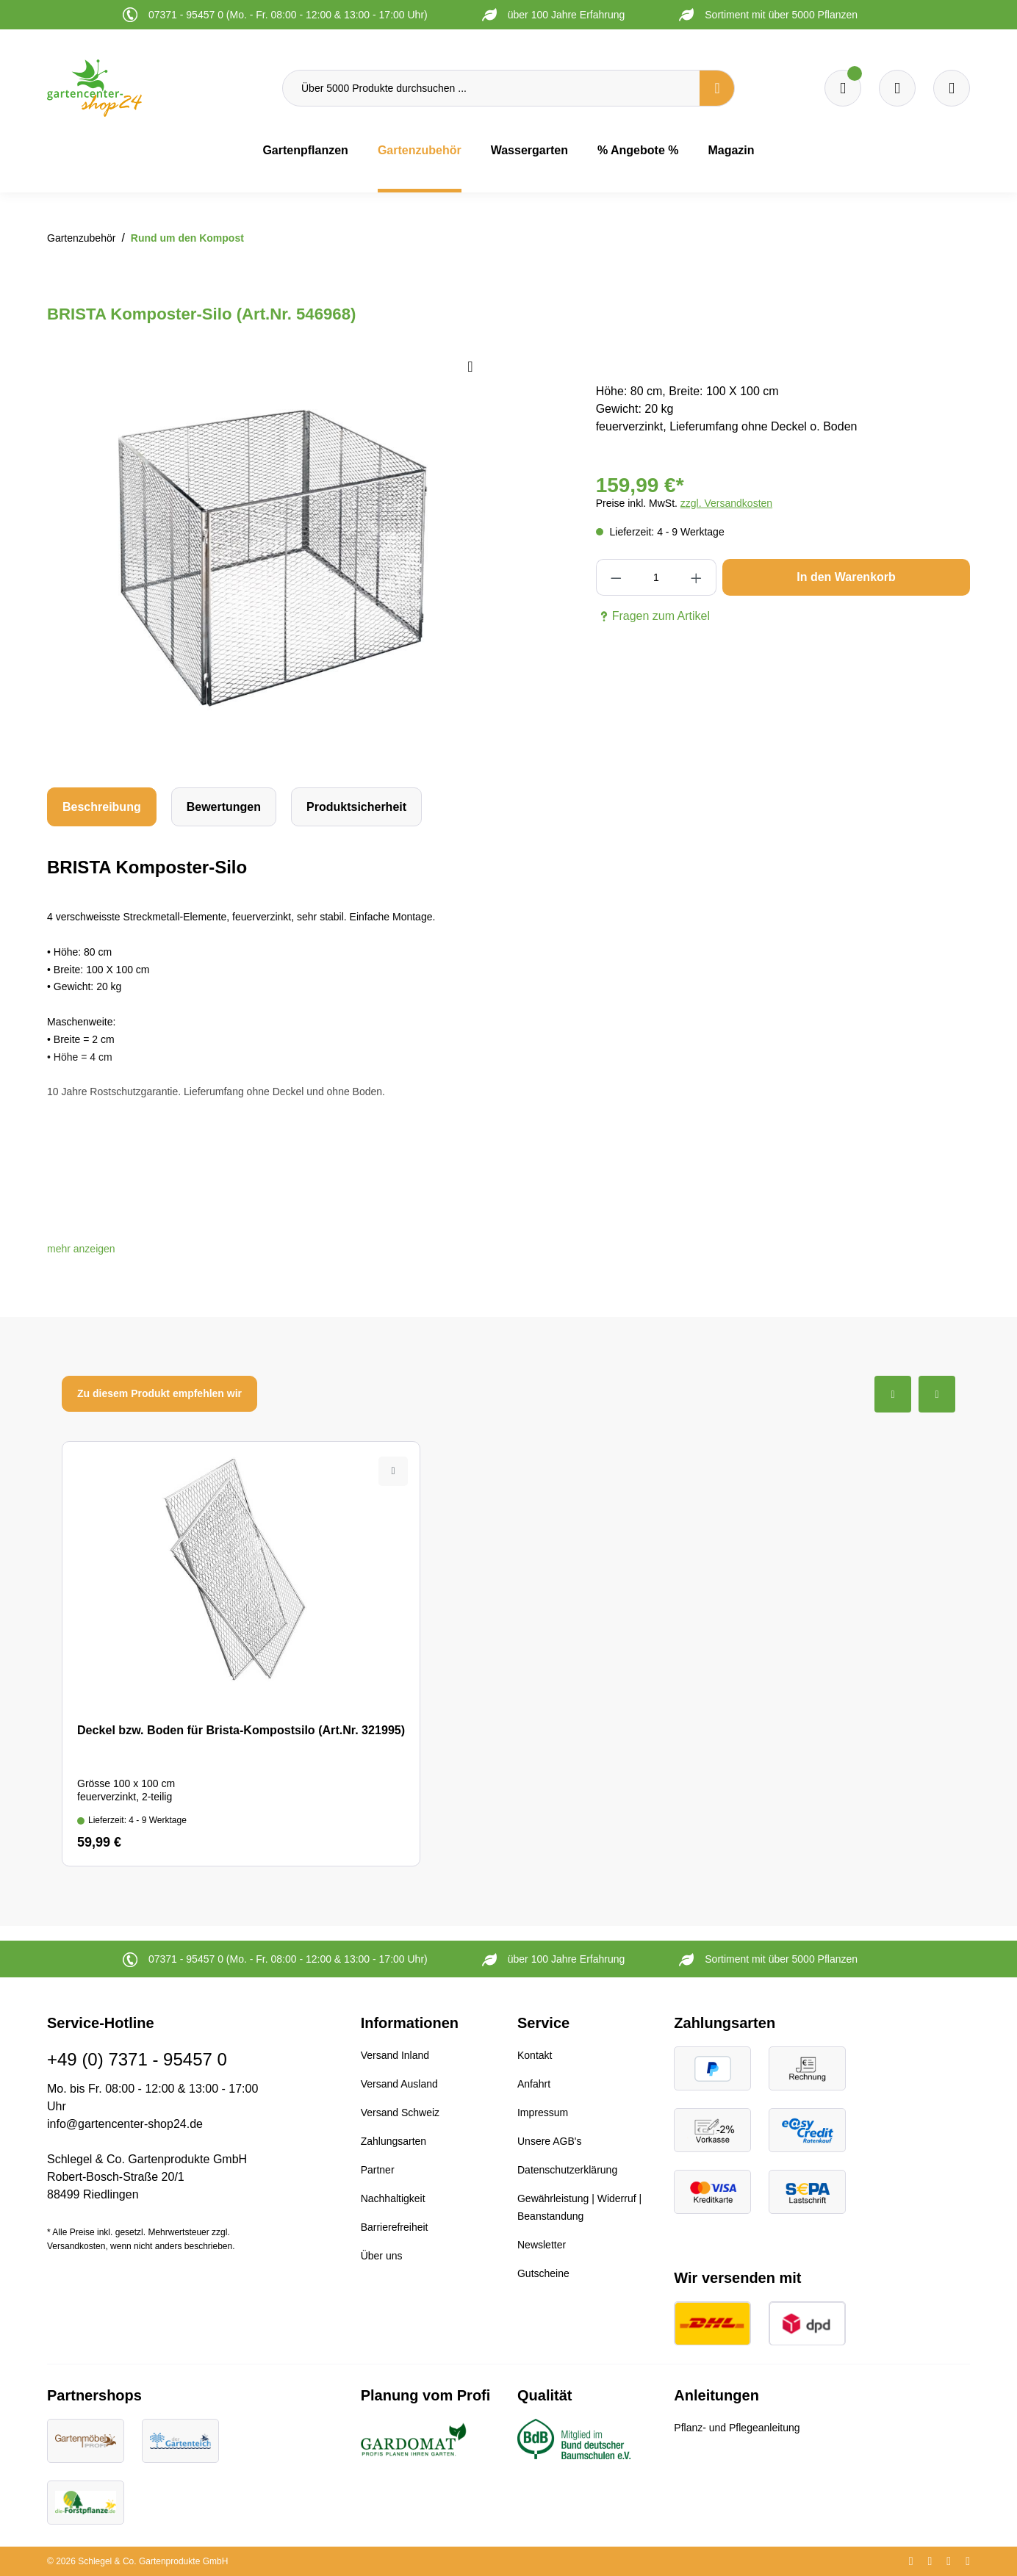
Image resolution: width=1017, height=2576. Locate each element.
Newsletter (541, 2245)
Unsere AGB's (549, 2141)
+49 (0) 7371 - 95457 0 (137, 2059)
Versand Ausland (399, 2084)
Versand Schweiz (400, 2112)
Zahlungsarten (394, 2141)
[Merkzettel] (842, 88)
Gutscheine (543, 2273)
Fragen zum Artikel (653, 616)
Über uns (382, 2256)
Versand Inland (395, 2055)
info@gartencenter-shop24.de (125, 2124)
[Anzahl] (656, 577)
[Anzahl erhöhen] (696, 577)
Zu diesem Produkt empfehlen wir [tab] (159, 1393)
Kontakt (534, 2055)
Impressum (542, 2112)
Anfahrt (533, 2084)
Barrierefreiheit (394, 2227)
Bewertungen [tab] (224, 807)
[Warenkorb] (897, 88)
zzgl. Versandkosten (726, 503)
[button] (81, 1249)
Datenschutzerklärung (567, 2170)
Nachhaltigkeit (393, 2198)
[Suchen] (717, 88)
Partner (378, 2170)
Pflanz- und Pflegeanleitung (736, 2428)
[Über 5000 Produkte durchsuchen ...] (491, 88)
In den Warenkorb (846, 577)
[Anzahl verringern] (616, 577)
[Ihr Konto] (951, 88)
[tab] (102, 806)
